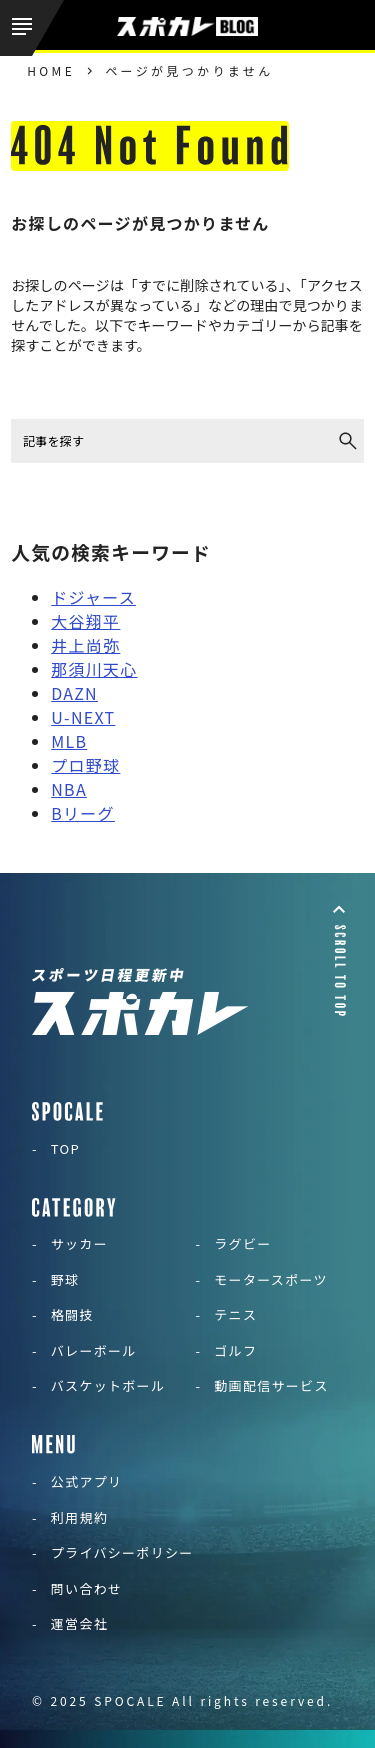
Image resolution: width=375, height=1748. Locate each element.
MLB (69, 741)
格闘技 (72, 1314)
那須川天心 (94, 669)
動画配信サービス (271, 1385)
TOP (65, 1148)
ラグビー (242, 1243)
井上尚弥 (85, 645)
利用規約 (79, 1517)
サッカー (79, 1243)
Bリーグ (83, 813)
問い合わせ (87, 1588)
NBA (69, 789)
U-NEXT (83, 717)
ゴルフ (235, 1350)
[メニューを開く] (32, 28)
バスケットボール (108, 1385)
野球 (65, 1279)
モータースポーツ (271, 1279)
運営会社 (79, 1623)
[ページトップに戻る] (339, 959)
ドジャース (93, 597)
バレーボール (94, 1350)
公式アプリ (87, 1481)
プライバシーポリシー (122, 1552)
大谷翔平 (85, 621)
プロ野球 (85, 765)
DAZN (74, 693)
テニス (235, 1314)
